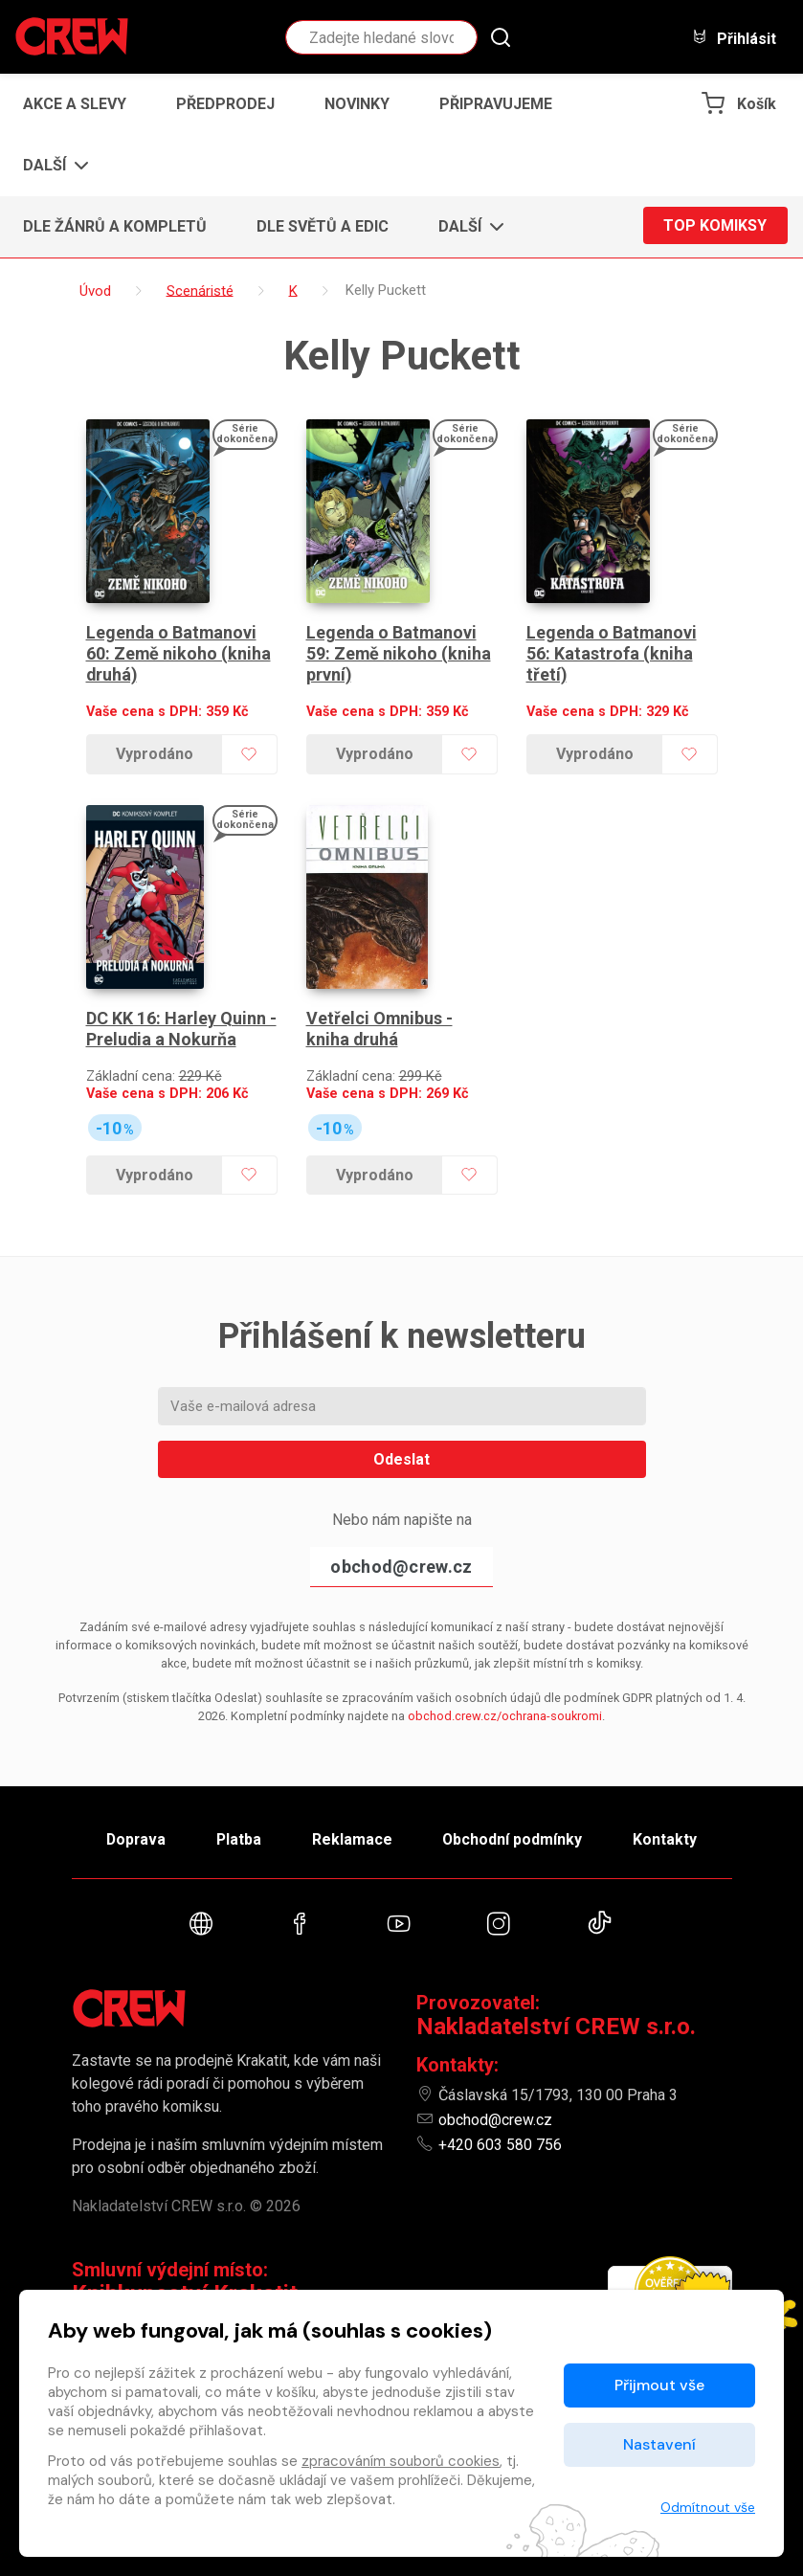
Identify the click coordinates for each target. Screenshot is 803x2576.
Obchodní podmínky (516, 1823)
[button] (50, 165)
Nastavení (659, 2444)
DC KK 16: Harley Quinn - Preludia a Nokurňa (181, 1012)
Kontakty (671, 1823)
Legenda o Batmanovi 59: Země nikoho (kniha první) (399, 645)
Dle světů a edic (323, 226)
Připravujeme (495, 104)
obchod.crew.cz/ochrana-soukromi (505, 1698)
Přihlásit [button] (734, 38)
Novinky (357, 104)
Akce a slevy (74, 104)
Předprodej (225, 104)
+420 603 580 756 (500, 2131)
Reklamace (353, 1823)
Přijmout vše (659, 2385)
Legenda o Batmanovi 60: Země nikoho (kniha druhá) (179, 645)
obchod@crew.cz (401, 1549)
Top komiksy (715, 226)
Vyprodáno (153, 746)
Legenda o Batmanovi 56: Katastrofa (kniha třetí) (612, 645)
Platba (236, 1823)
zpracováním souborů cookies (400, 2461)
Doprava (130, 1823)
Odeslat (401, 1442)
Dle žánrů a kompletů (115, 226)
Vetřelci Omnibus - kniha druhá (380, 1012)
